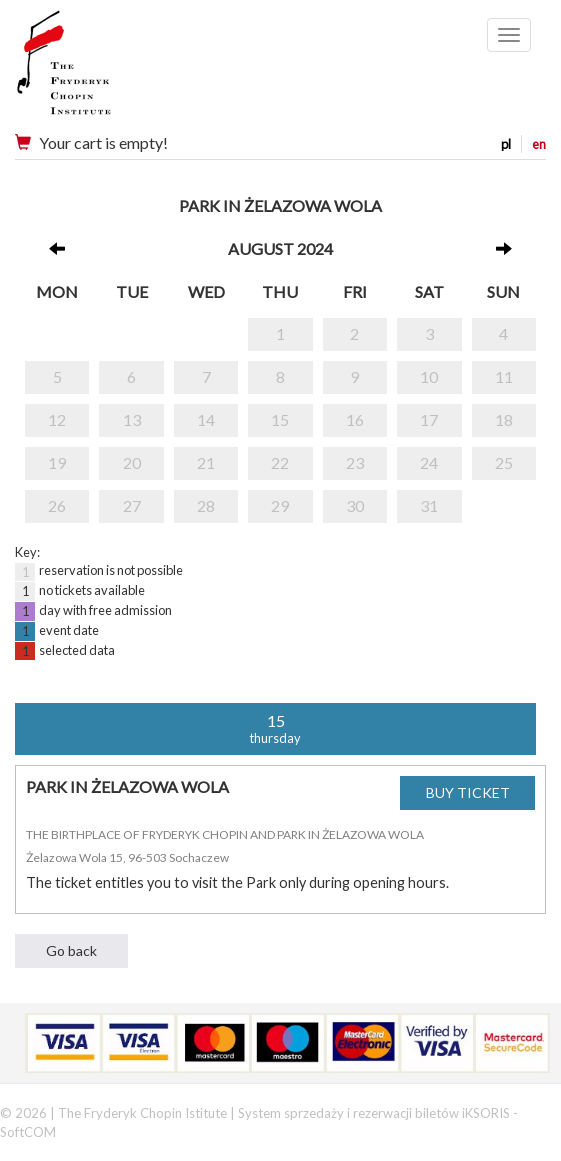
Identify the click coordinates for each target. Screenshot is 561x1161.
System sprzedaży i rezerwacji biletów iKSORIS (374, 1113)
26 (57, 505)
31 (429, 505)
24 (429, 462)
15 (280, 419)
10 (429, 376)
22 (280, 462)
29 (280, 505)
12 (57, 419)
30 (355, 505)
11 (504, 376)
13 (132, 419)
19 (57, 462)
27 (132, 505)
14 (206, 419)
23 (355, 462)
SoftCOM (28, 1132)
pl (506, 144)
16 (355, 419)
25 (504, 462)
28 (206, 505)
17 (429, 419)
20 (132, 462)
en (539, 144)
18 (504, 419)
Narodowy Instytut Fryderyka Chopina (102, 70)
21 (206, 462)
